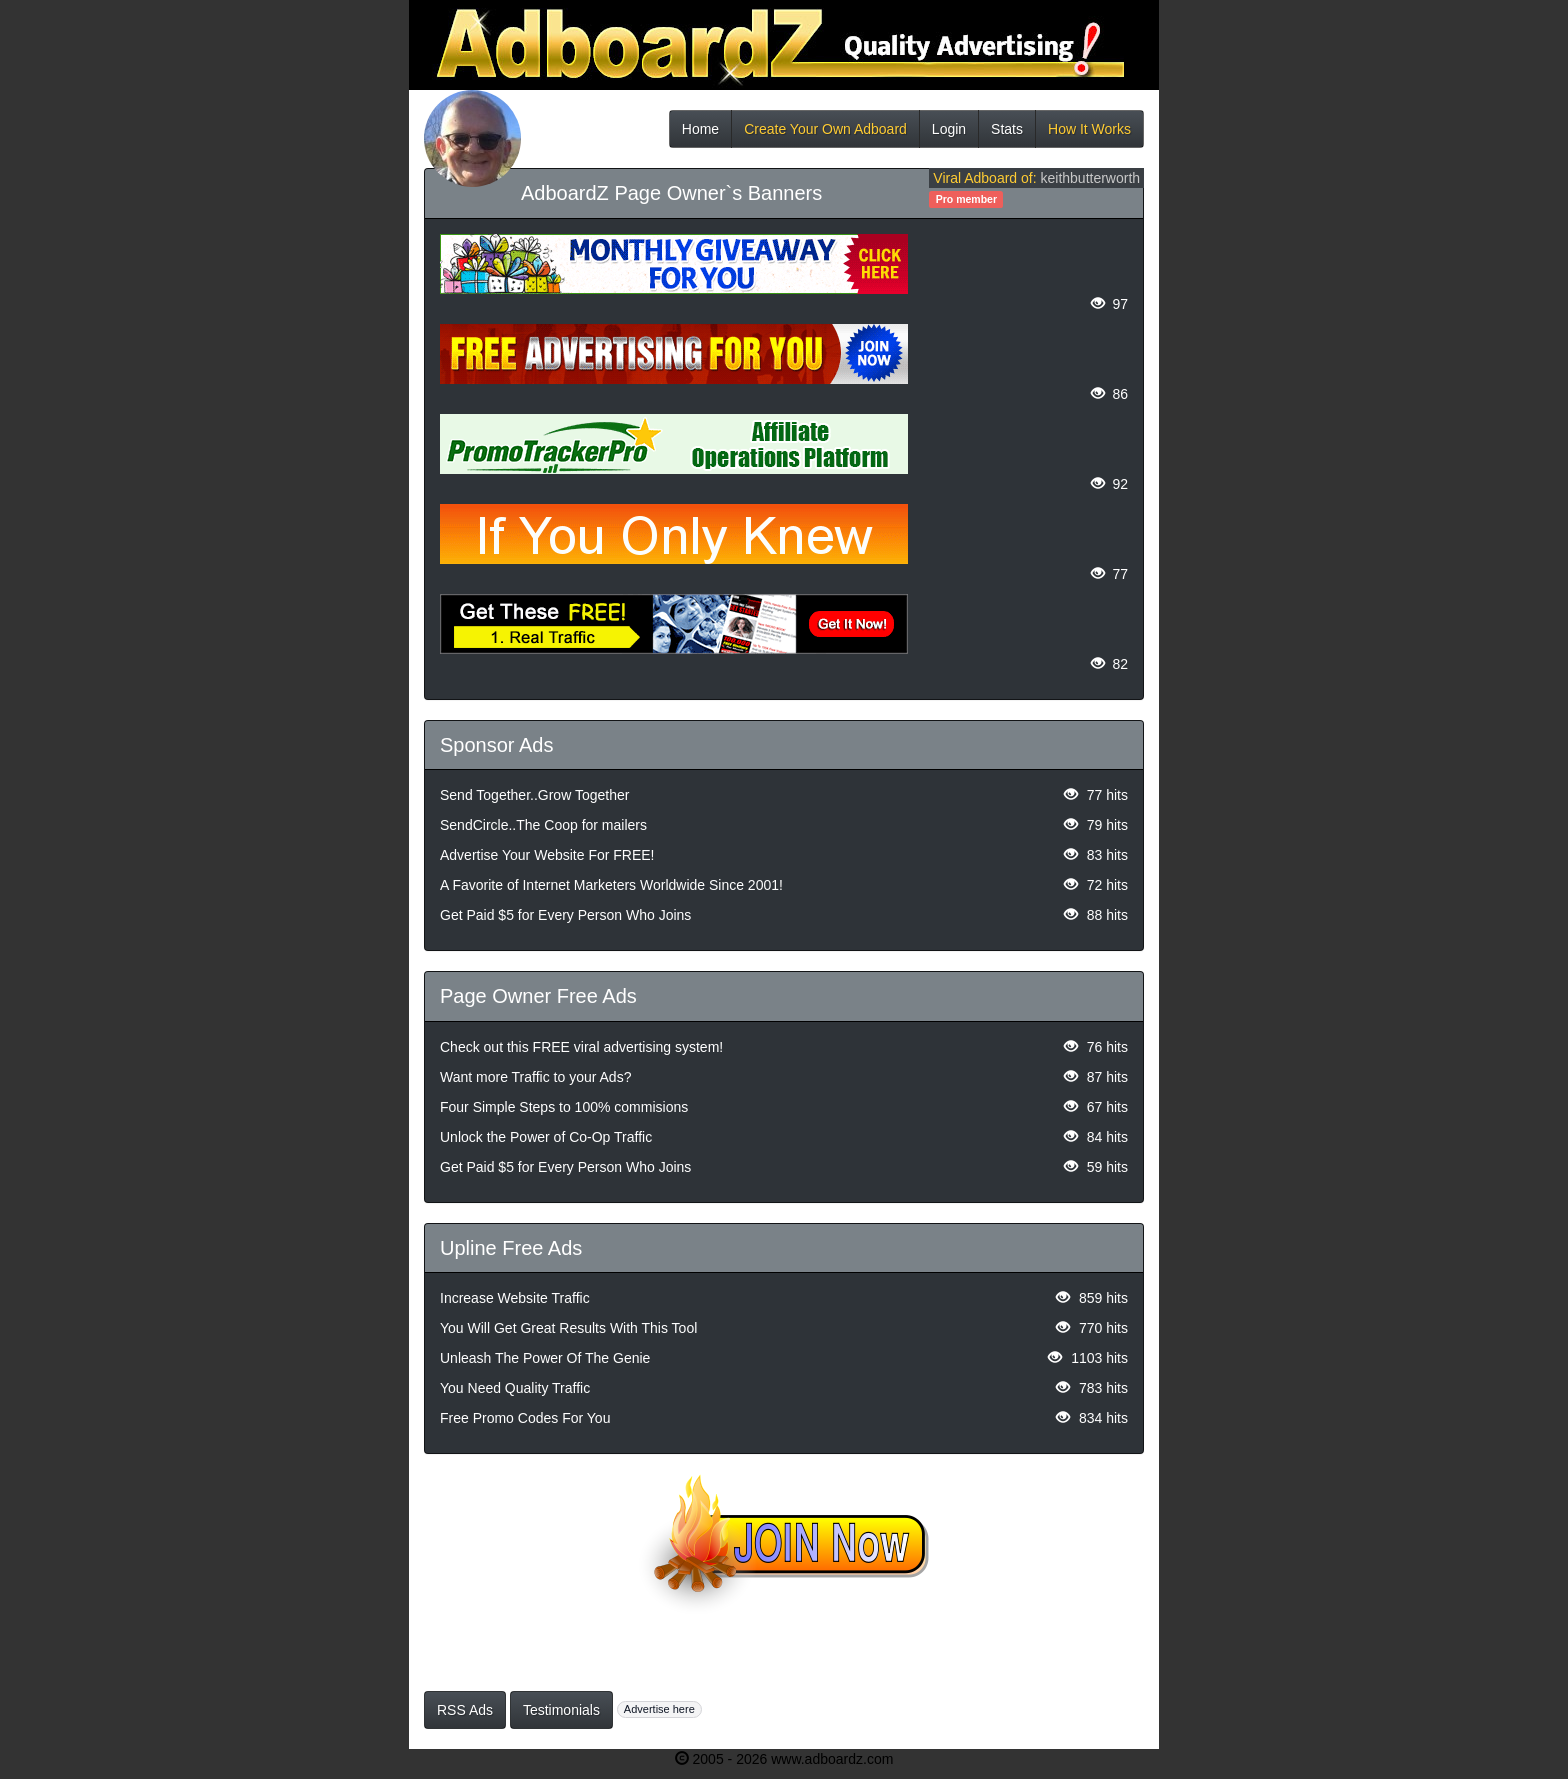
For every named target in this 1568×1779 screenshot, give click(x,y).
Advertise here (659, 1709)
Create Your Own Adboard (825, 134)
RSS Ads (465, 1710)
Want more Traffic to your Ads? (535, 1077)
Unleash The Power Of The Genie (545, 1358)
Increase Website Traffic (515, 1298)
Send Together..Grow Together (534, 795)
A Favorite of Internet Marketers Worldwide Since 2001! (611, 885)
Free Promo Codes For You (525, 1418)
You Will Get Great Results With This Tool (568, 1328)
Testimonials (561, 1710)
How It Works (1089, 134)
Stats (1007, 134)
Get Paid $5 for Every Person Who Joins (565, 915)
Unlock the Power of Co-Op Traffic (546, 1137)
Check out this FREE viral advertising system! (581, 1047)
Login (949, 134)
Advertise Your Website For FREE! (547, 855)
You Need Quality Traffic (515, 1388)
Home (700, 134)
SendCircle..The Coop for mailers (543, 825)
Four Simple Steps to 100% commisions (564, 1107)
